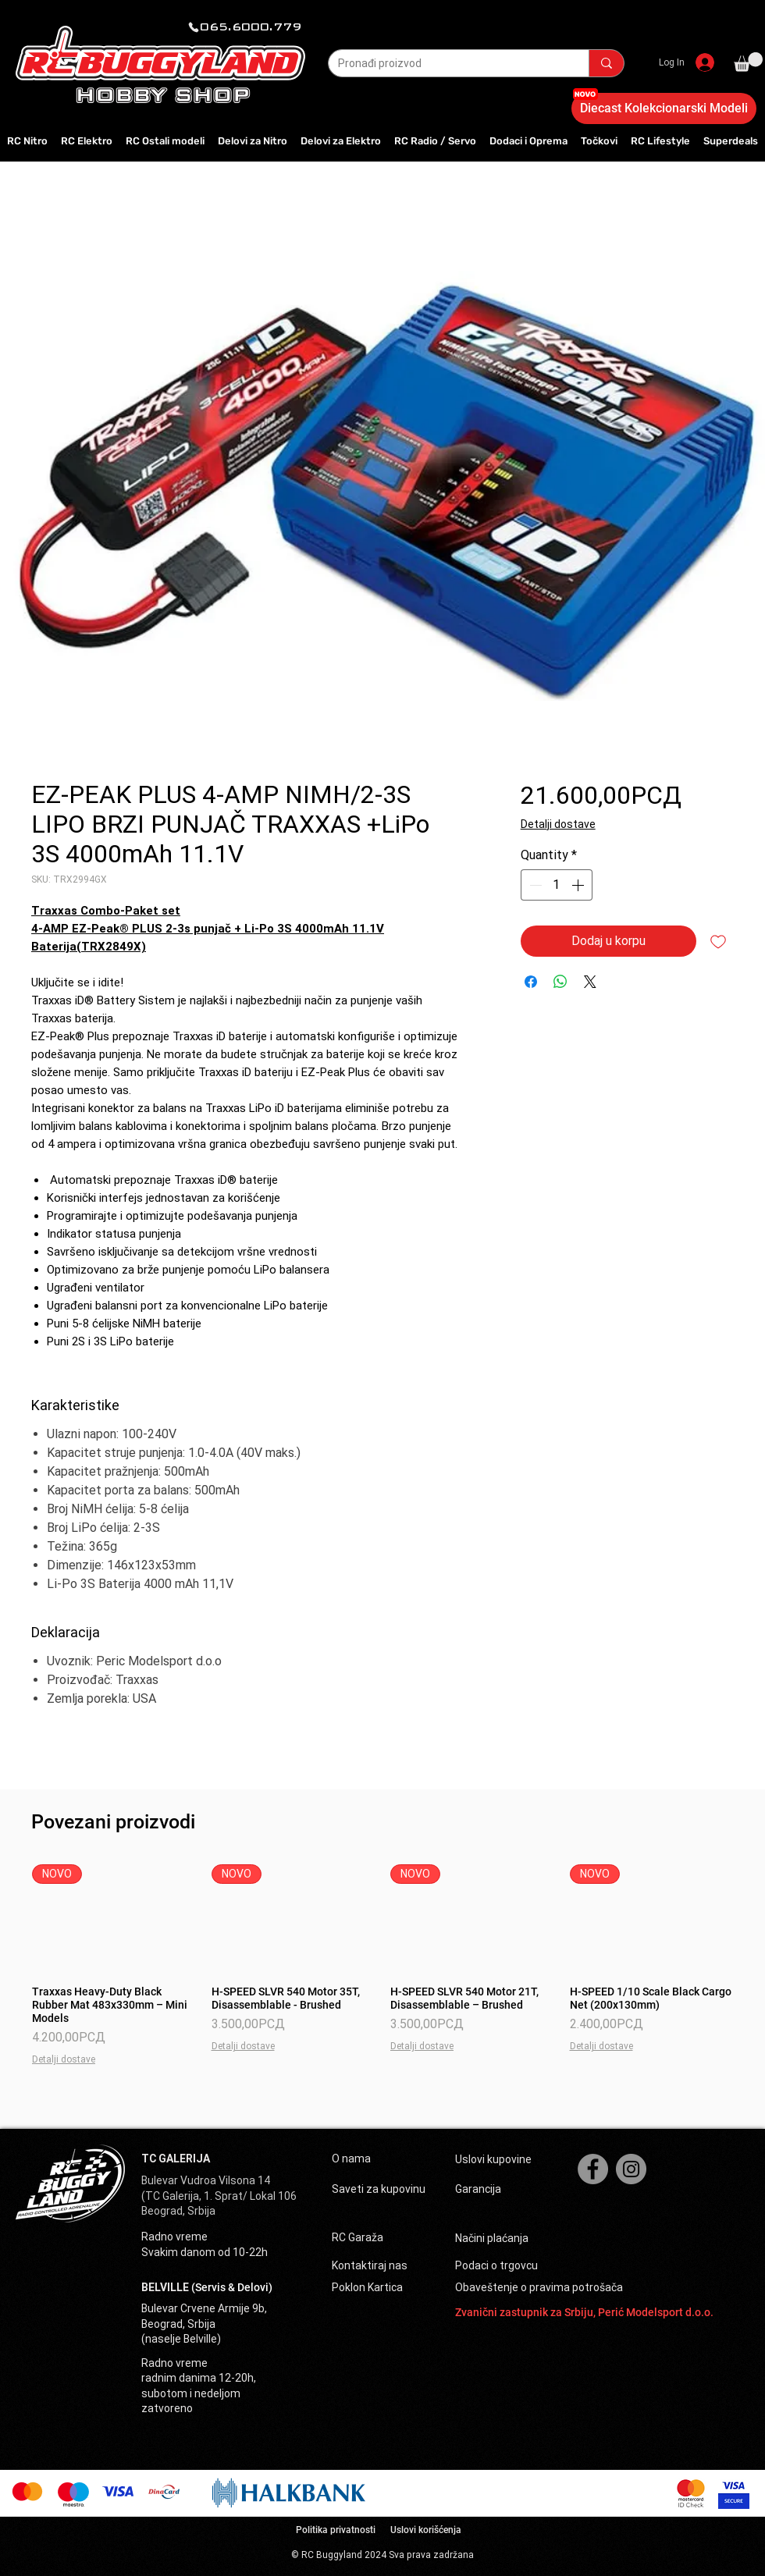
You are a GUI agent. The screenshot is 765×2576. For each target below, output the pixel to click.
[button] (748, 62)
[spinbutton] (556, 885)
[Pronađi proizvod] (447, 64)
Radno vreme (174, 2236)
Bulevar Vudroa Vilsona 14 (205, 2180)
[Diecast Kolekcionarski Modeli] (663, 108)
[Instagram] (631, 2169)
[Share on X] (590, 981)
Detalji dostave (558, 824)
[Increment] (579, 885)
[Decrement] (534, 885)
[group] (382, 1965)
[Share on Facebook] (530, 981)
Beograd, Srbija (178, 2211)
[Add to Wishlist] (718, 941)
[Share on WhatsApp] (560, 981)
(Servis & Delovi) (231, 2287)
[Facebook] (593, 2169)
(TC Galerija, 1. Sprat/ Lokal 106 (219, 2196)
